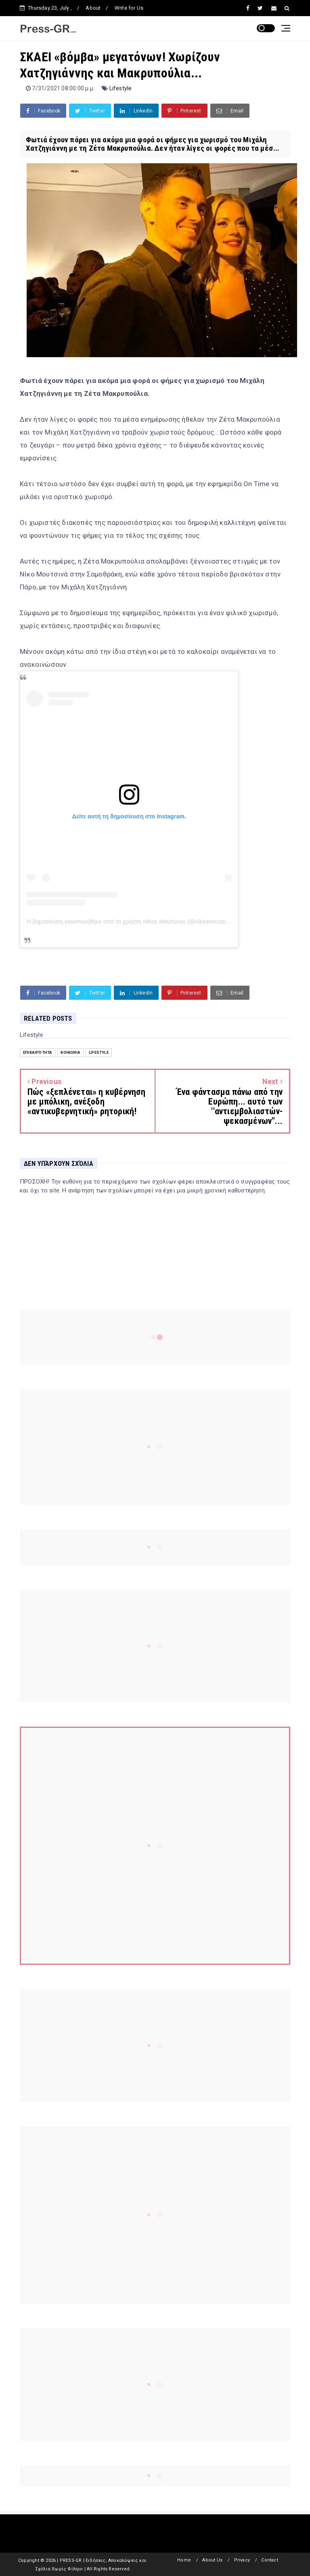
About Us (212, 2560)
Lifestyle (120, 88)
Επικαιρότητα (37, 1052)
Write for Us (129, 8)
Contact (269, 2560)
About (93, 8)
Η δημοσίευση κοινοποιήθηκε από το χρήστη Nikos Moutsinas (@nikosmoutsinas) (132, 921)
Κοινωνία (70, 1052)
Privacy (242, 2560)
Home (184, 2560)
